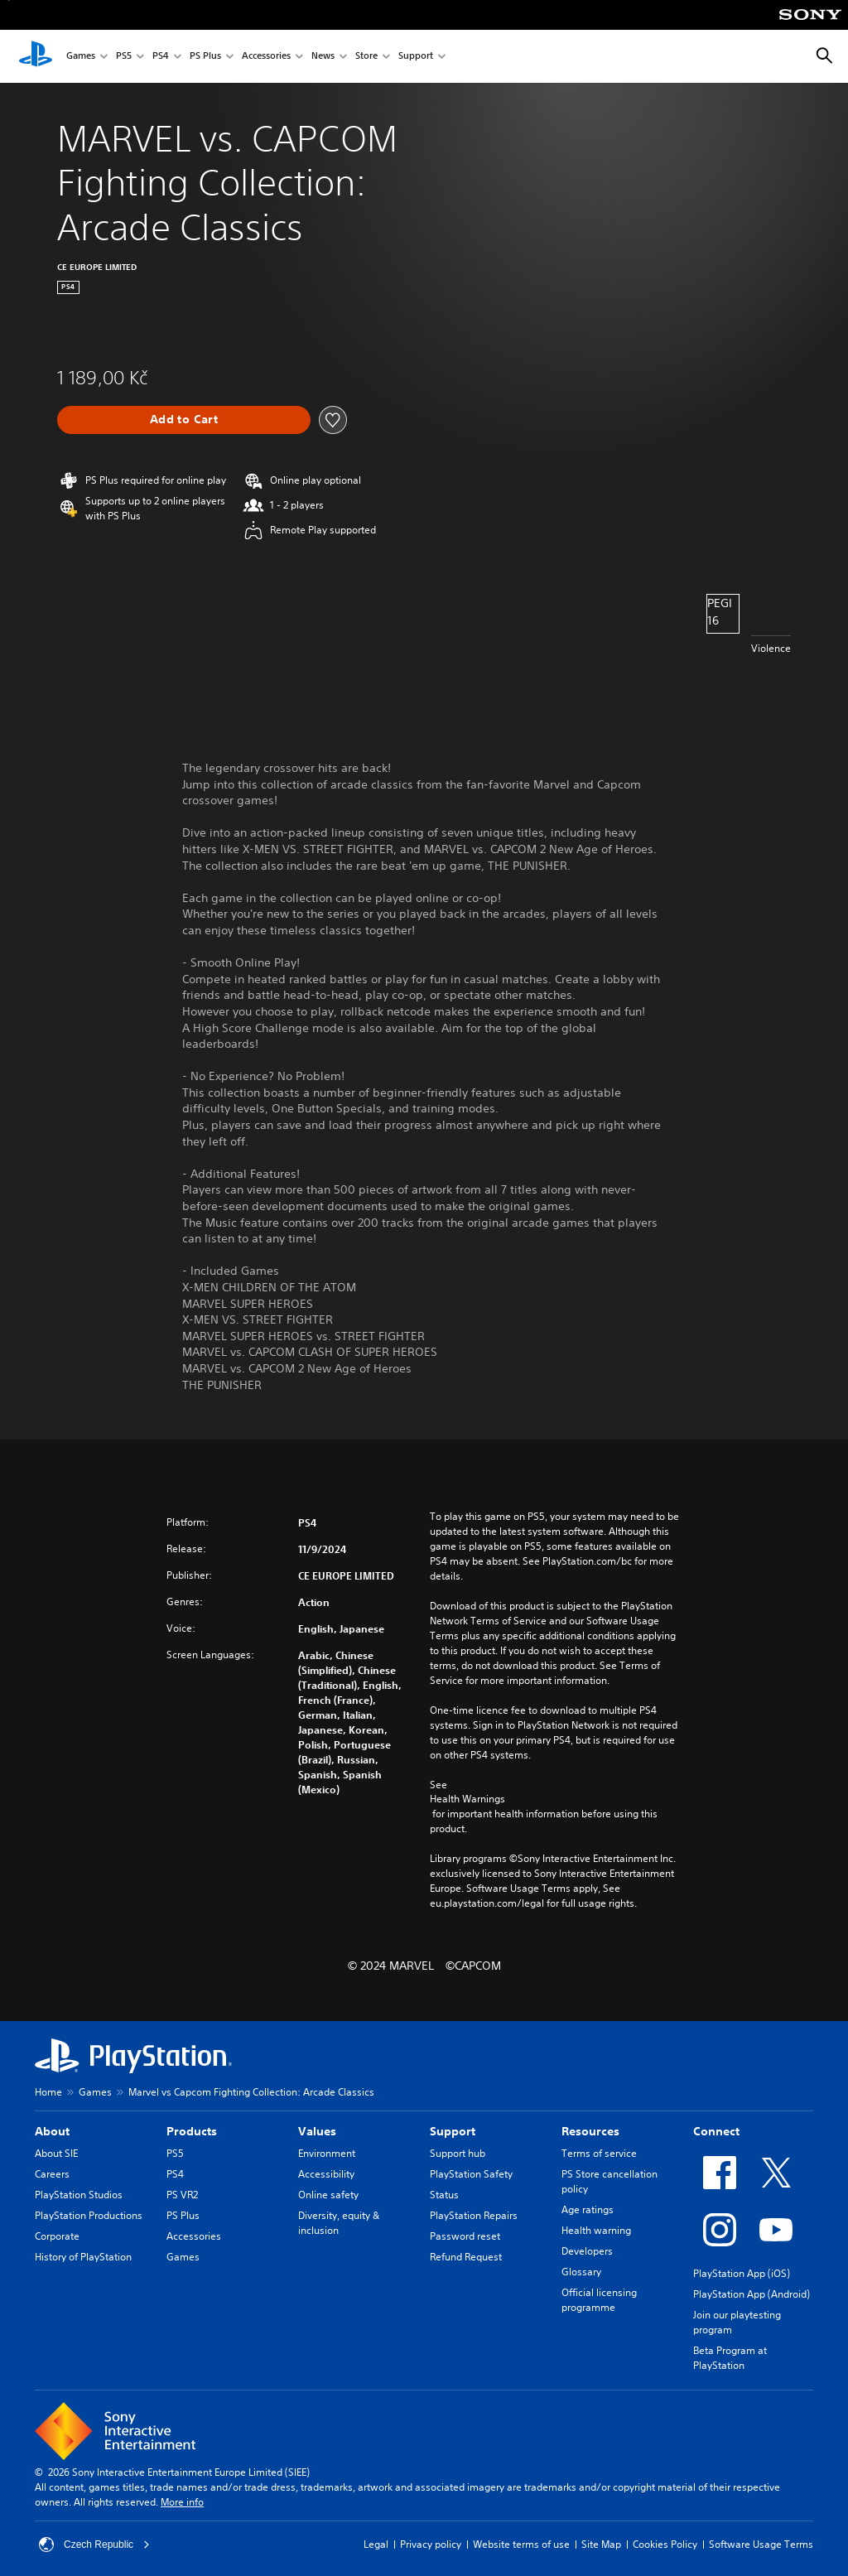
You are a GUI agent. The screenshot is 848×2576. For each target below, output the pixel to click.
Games (80, 57)
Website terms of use (521, 2544)
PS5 (124, 57)
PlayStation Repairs (474, 2215)
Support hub (457, 2153)
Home (48, 2092)
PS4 (160, 57)
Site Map (601, 2544)
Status (444, 2195)
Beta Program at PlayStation (730, 2357)
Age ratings (587, 2209)
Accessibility (326, 2174)
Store (366, 57)
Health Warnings (467, 1799)
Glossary (581, 2272)
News (323, 57)
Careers (52, 2174)
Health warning (596, 2230)
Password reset (465, 2236)
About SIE (56, 2153)
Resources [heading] (590, 2131)
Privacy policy (430, 2544)
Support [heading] (452, 2131)
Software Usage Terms (761, 2544)
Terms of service (599, 2153)
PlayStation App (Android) (751, 2294)
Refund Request (466, 2257)
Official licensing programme (599, 2299)
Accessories (266, 57)
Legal (376, 2544)
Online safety (328, 2195)
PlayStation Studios (79, 2195)
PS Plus (205, 57)
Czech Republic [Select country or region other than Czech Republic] (94, 2544)
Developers (587, 2251)
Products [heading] (191, 2131)
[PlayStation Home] (35, 56)
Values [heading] (317, 2131)
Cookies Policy (665, 2544)
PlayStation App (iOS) (741, 2273)
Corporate (57, 2236)
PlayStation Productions (88, 2215)
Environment (326, 2153)
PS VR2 (182, 2195)
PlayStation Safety (471, 2174)
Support (415, 57)
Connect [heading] (716, 2131)
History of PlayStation (83, 2257)
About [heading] (52, 2131)
